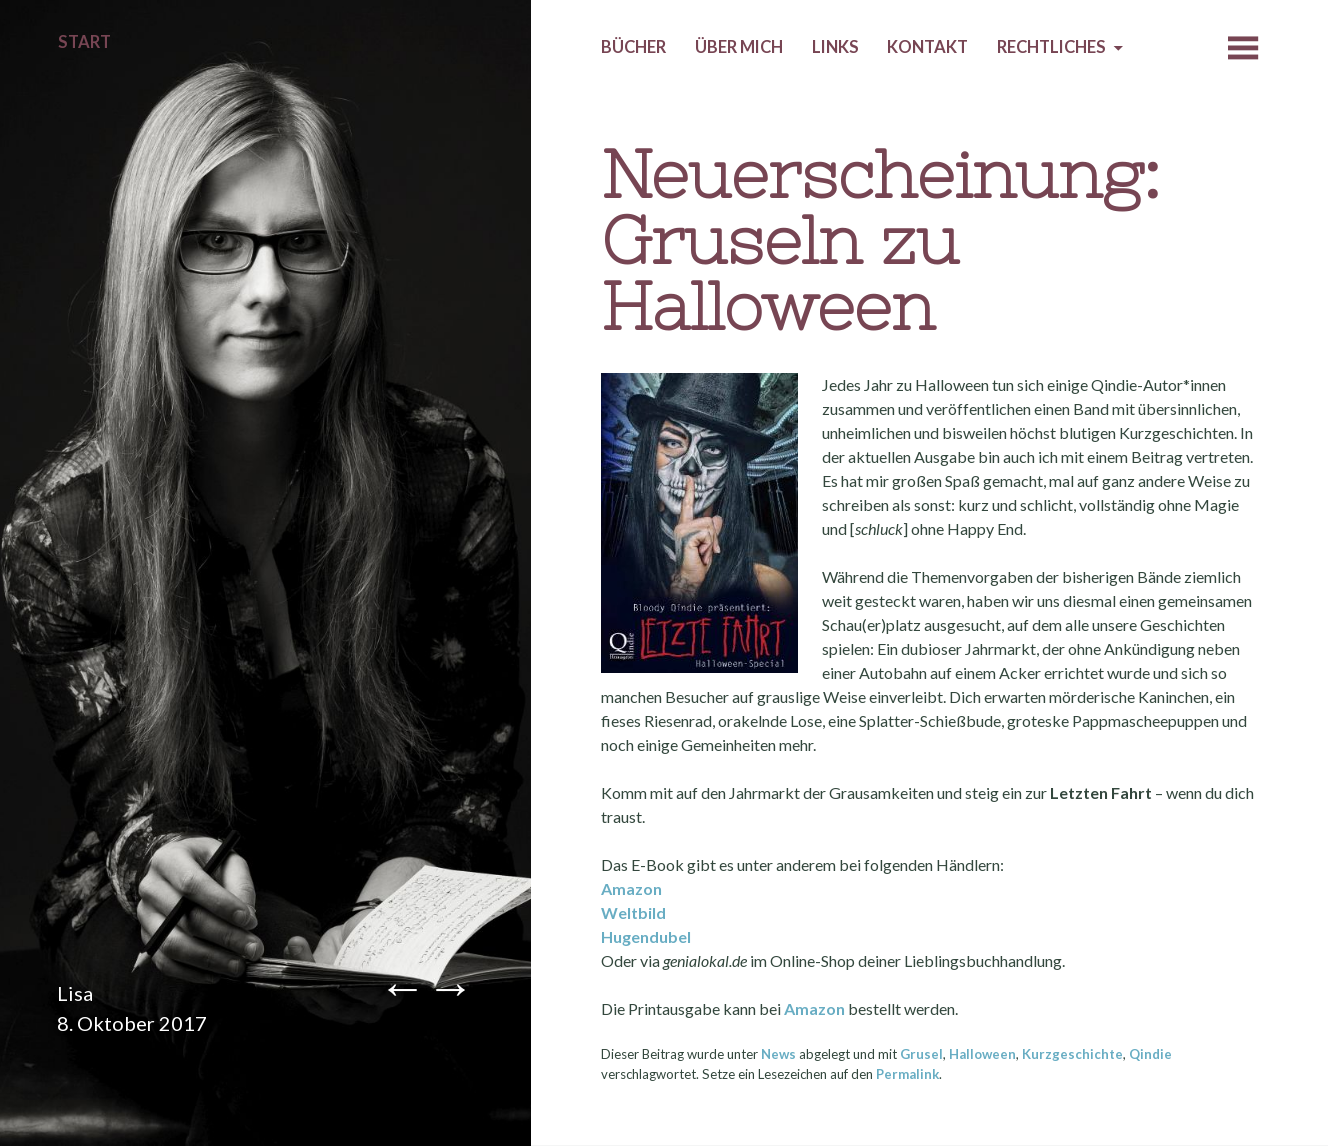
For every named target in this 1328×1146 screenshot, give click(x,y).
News (778, 1054)
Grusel (921, 1054)
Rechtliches (1051, 47)
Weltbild (633, 912)
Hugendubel (646, 936)
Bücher (633, 47)
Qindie (1150, 1054)
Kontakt (927, 47)
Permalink (907, 1074)
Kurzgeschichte (1072, 1054)
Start (84, 42)
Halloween (982, 1054)
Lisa (75, 993)
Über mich (739, 47)
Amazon (631, 888)
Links (835, 47)
